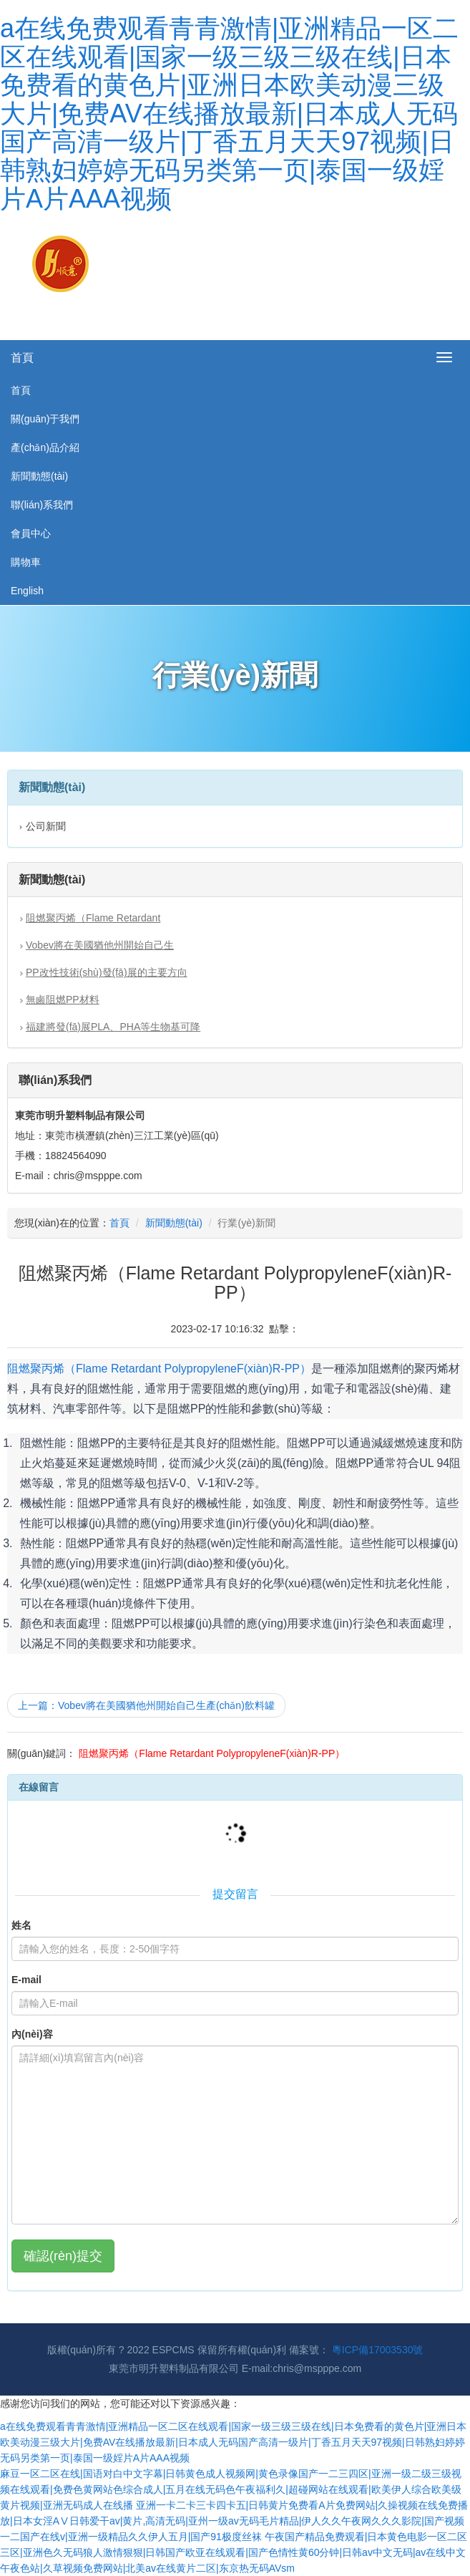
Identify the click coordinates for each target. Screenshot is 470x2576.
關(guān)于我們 (45, 419)
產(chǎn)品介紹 (45, 447)
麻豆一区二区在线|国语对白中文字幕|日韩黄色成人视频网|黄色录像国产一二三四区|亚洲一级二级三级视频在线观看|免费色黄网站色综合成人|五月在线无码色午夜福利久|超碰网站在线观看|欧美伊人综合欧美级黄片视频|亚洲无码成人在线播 (230, 2489)
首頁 (22, 358)
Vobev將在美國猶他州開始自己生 (100, 945)
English (27, 590)
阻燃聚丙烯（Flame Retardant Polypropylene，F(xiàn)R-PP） (212, 1753)
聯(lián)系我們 (42, 504)
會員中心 (31, 533)
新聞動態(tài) (39, 476)
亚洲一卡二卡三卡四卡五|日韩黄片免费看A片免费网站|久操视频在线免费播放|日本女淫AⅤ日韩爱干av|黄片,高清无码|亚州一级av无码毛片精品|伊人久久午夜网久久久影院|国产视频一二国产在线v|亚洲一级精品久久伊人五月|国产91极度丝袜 (234, 2520)
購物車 (26, 562)
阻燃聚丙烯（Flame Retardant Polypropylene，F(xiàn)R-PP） (159, 1368)
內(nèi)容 (32, 2034)
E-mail (26, 1979)
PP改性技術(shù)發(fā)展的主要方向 (106, 972)
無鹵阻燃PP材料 (62, 999)
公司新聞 (46, 826)
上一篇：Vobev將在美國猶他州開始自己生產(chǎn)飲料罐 (146, 1705)
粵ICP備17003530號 (378, 2349)
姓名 (21, 1925)
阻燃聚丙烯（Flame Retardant (93, 918)
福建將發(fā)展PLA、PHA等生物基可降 (113, 1026)
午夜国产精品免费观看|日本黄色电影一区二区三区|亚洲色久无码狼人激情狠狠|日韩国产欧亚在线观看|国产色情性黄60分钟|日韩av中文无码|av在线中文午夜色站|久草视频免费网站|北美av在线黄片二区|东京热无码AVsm (233, 2552)
